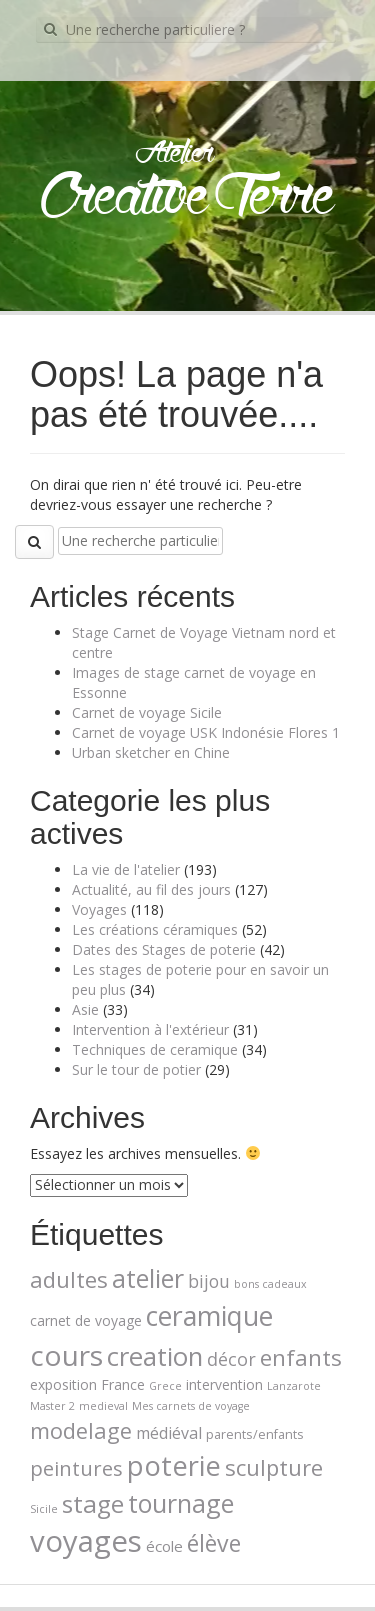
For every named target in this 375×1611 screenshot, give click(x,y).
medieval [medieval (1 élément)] (103, 1406)
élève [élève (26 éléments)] (214, 1543)
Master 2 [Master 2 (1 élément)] (52, 1406)
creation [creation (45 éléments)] (155, 1356)
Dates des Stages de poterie (164, 949)
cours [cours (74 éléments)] (66, 1355)
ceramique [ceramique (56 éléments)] (209, 1315)
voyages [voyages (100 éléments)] (86, 1541)
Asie (85, 1009)
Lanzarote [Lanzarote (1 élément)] (294, 1386)
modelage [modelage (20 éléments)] (81, 1430)
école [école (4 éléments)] (164, 1546)
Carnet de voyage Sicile (147, 712)
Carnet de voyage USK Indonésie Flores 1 (206, 732)
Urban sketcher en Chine (151, 752)
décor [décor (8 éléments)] (231, 1359)
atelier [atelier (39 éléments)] (148, 1278)
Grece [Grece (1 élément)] (165, 1386)
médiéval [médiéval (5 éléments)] (169, 1433)
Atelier (174, 154)
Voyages (99, 909)
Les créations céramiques (155, 929)
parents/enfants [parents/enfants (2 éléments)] (255, 1434)
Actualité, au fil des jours (151, 889)
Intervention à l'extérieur (150, 1029)
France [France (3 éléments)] (123, 1384)
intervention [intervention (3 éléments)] (224, 1384)
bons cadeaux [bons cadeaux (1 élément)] (270, 1284)
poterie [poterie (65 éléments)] (174, 1465)
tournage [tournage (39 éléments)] (181, 1503)
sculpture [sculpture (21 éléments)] (274, 1467)
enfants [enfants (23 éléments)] (301, 1357)
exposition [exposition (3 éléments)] (63, 1384)
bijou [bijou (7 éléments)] (209, 1281)
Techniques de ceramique (155, 1049)
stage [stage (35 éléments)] (93, 1503)
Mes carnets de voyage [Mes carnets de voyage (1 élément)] (191, 1406)
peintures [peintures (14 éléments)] (76, 1468)
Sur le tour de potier (136, 1069)
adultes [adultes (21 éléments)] (69, 1279)
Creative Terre (187, 198)
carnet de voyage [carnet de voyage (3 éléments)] (86, 1320)
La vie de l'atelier (126, 869)
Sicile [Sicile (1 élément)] (44, 1509)
